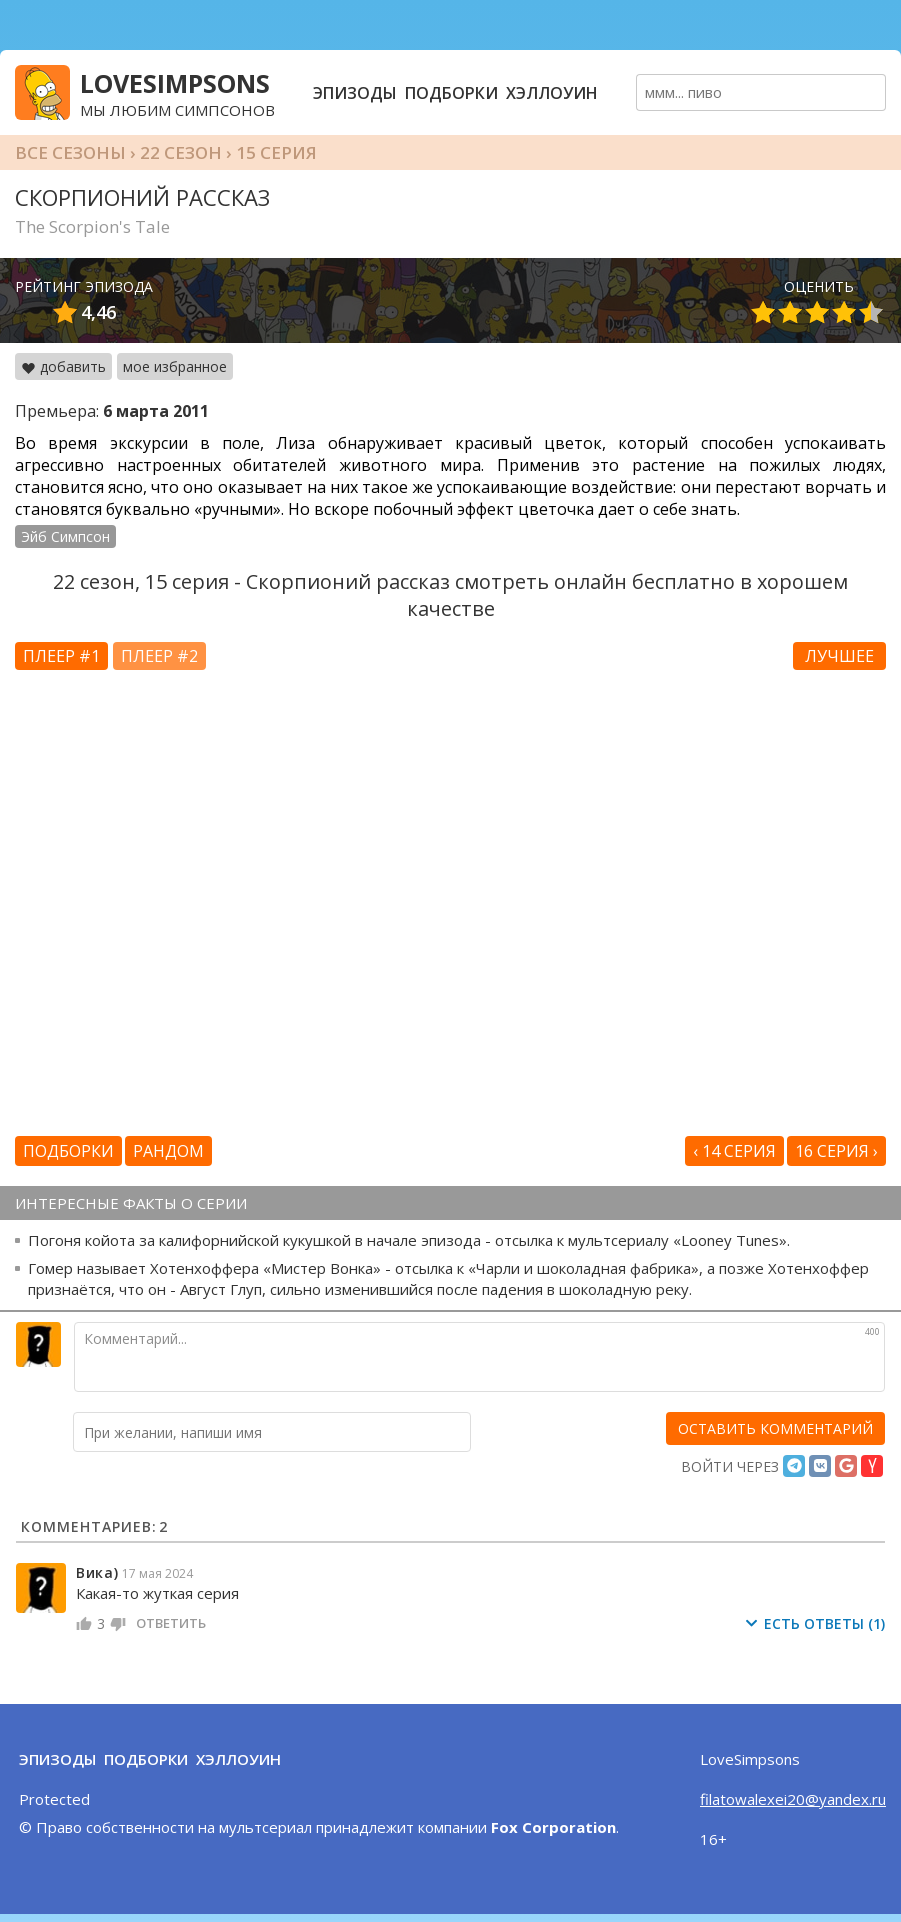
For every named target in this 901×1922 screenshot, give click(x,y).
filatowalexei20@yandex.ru (793, 1799)
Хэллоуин (552, 93)
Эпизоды (355, 93)
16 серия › (836, 1151)
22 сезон (181, 152)
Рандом (168, 1151)
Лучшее (839, 656)
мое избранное (175, 366)
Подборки (451, 93)
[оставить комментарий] (775, 1428)
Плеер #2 (159, 656)
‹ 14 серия (734, 1151)
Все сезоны (70, 152)
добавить (63, 366)
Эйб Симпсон (65, 536)
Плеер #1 (61, 656)
